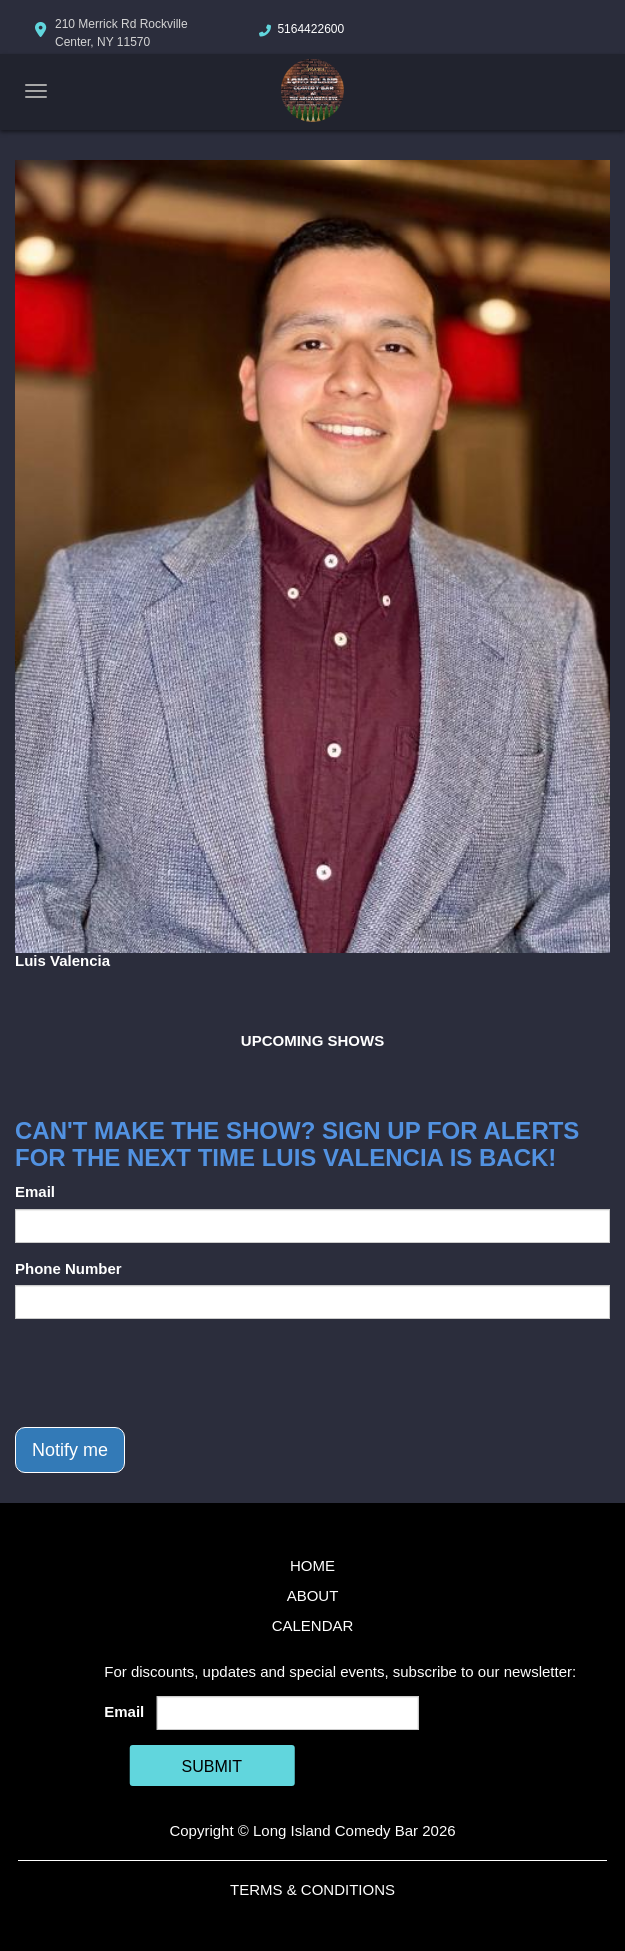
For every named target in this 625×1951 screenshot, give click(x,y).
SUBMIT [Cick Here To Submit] (212, 1766)
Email (35, 1191)
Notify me (70, 1450)
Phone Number (68, 1268)
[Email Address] (288, 1713)
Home (312, 1565)
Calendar (313, 1625)
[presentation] (167, 1373)
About (313, 1595)
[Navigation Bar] (36, 91)
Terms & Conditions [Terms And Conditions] (312, 1889)
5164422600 (310, 29)
